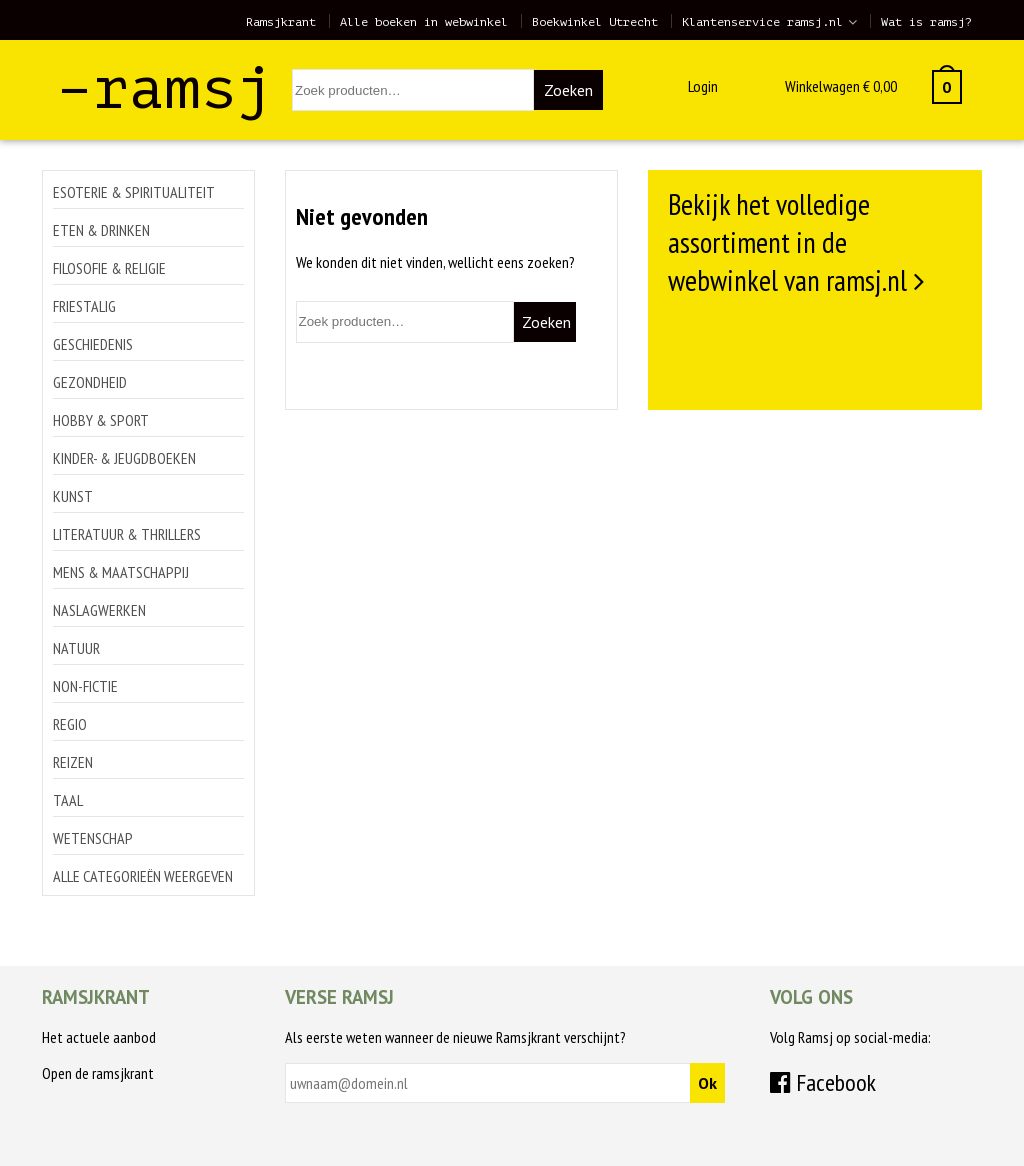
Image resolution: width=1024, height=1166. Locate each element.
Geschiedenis (93, 344)
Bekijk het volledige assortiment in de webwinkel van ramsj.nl (787, 242)
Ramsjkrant (281, 22)
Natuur (76, 648)
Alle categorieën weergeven (143, 876)
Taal (68, 800)
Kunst (73, 496)
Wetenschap (93, 838)
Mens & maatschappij (121, 572)
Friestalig (84, 306)
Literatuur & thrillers (127, 534)
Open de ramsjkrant (98, 1073)
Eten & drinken (101, 230)
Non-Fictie (85, 686)
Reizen (73, 762)
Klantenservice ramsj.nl (762, 22)
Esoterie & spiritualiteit (134, 192)
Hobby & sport (101, 420)
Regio (70, 724)
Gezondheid (90, 382)
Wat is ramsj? (926, 22)
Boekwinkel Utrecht (595, 22)
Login (703, 86)
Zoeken (568, 90)
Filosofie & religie (109, 268)
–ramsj (165, 88)
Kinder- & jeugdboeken (124, 458)
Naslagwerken (99, 610)
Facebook (823, 1082)
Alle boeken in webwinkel (424, 22)
